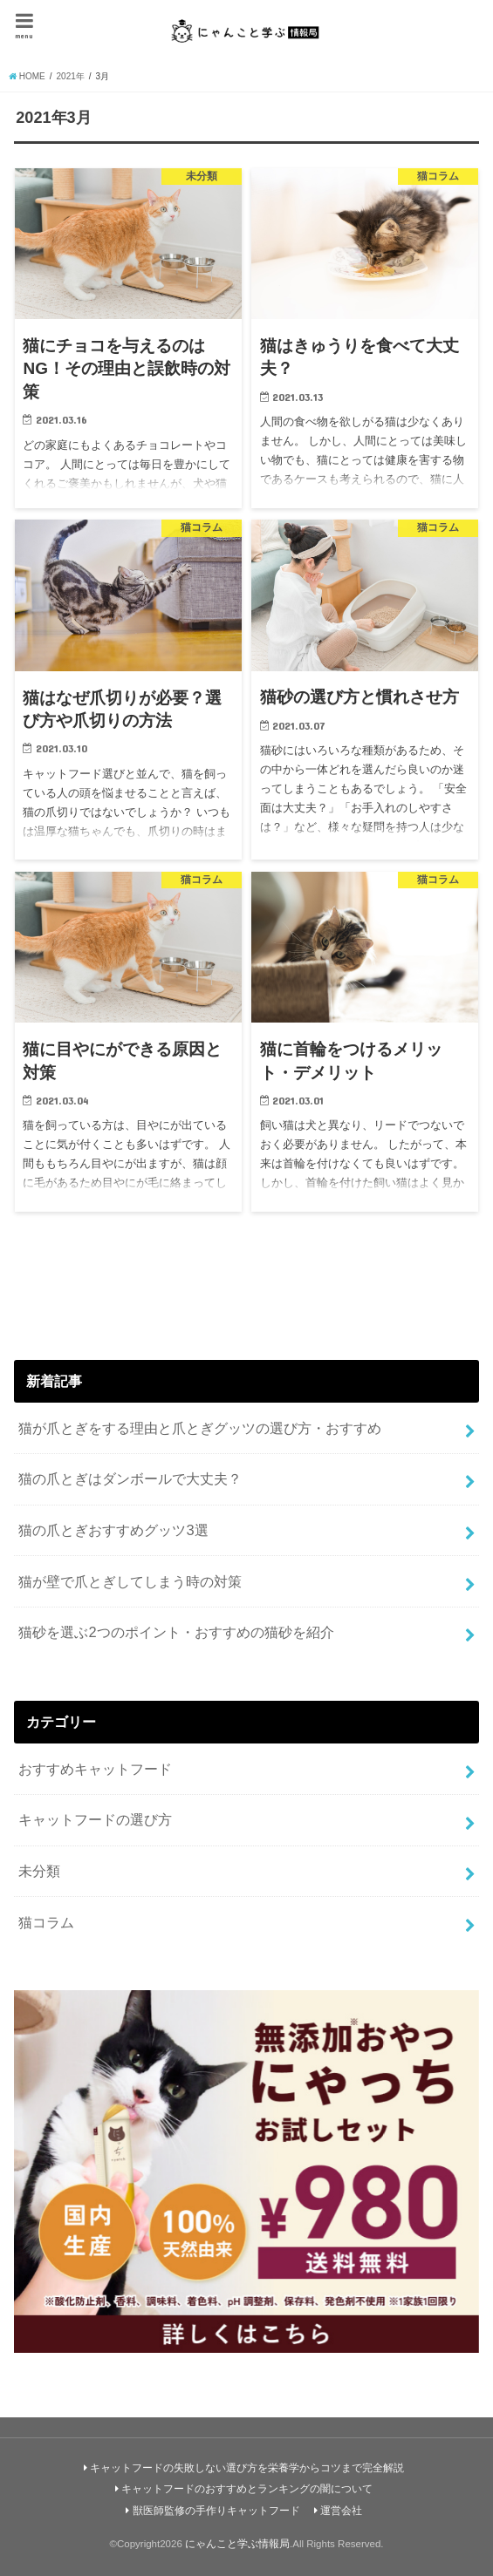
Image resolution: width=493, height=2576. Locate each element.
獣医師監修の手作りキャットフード (216, 2510)
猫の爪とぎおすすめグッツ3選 (113, 1530)
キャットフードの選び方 (95, 1819)
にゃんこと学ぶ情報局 (237, 2544)
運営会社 (341, 2510)
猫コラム (46, 1922)
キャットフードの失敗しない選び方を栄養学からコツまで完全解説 (247, 2468)
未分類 (39, 1871)
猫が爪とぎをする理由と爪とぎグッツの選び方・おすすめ (199, 1428)
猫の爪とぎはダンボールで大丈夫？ (130, 1478)
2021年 (71, 76)
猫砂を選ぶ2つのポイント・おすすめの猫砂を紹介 (175, 1632)
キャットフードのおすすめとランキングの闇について (247, 2489)
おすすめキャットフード (95, 1769)
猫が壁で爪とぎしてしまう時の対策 (130, 1581)
